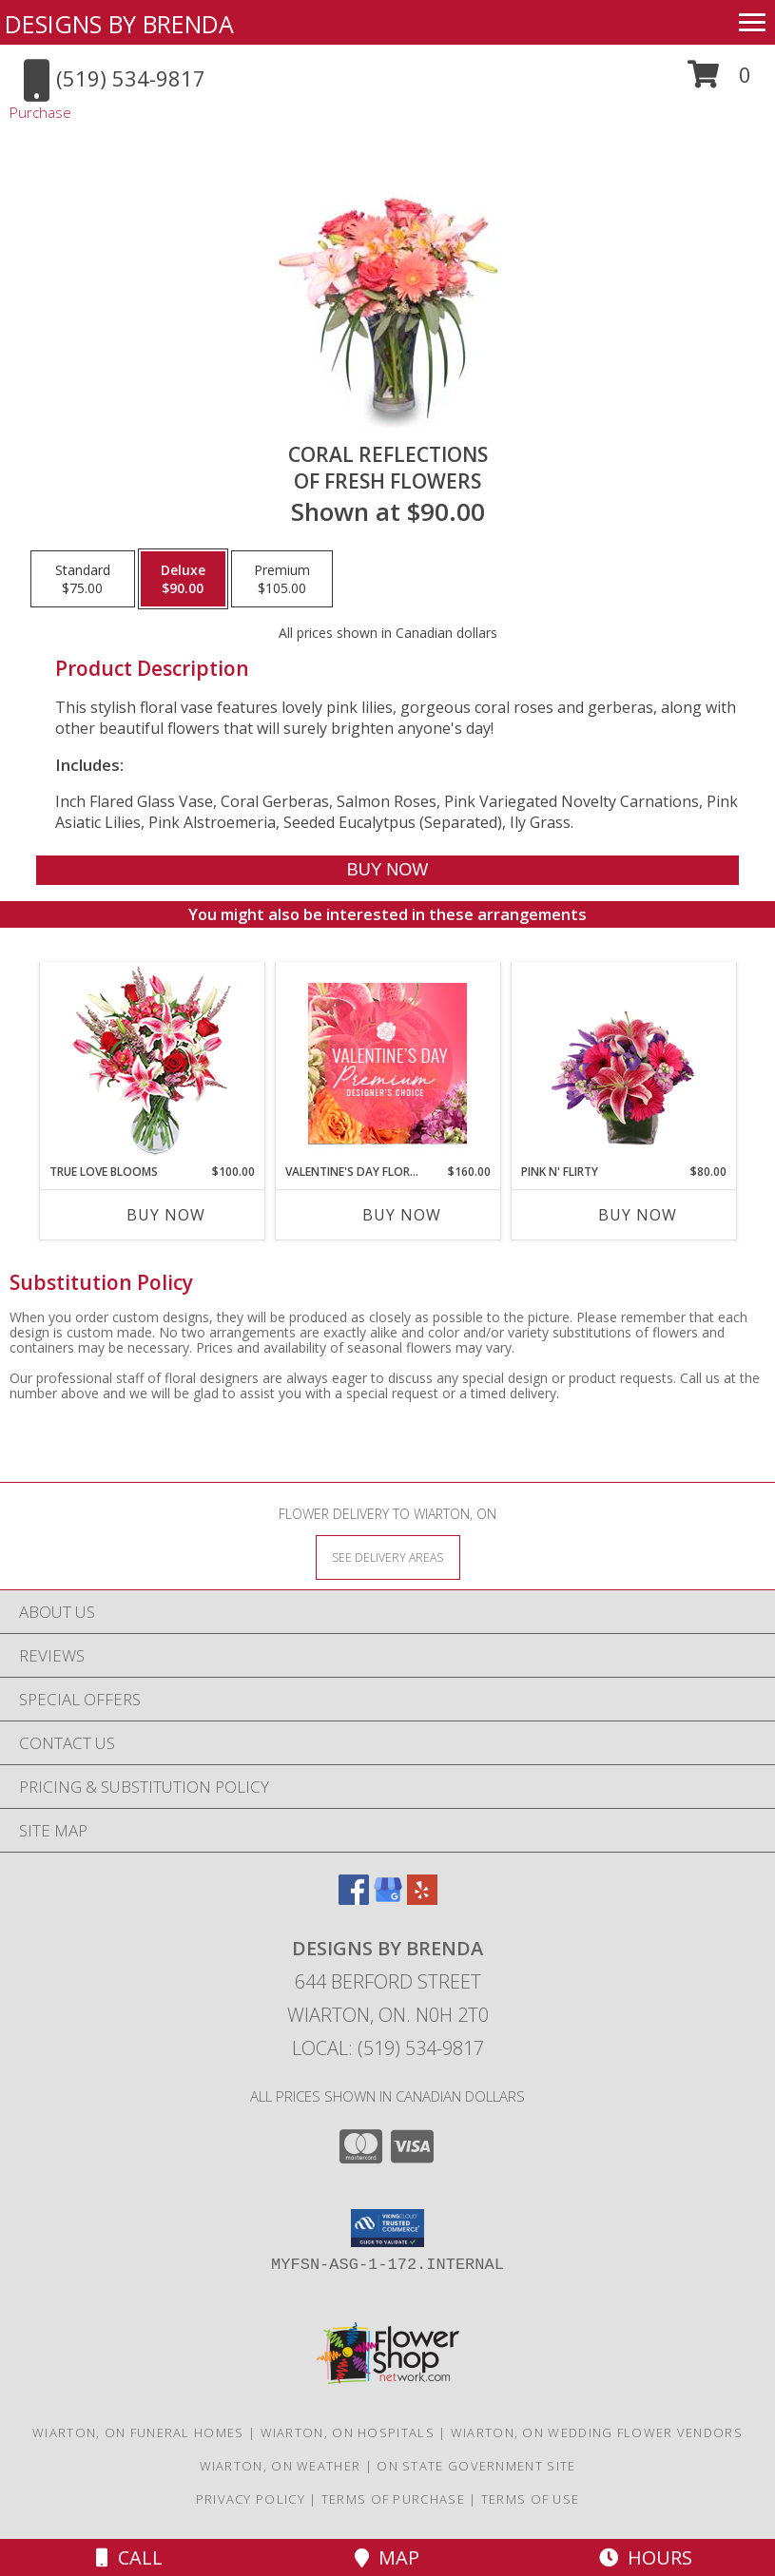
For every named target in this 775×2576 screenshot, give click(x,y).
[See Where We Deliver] (388, 1557)
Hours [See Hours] (645, 2557)
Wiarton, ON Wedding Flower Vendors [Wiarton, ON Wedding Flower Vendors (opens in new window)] (597, 2432)
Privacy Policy (250, 2499)
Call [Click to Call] (129, 2557)
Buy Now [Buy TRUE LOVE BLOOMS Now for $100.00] (165, 1214)
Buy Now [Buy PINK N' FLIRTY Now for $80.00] (637, 1214)
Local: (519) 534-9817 (388, 2048)
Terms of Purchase (393, 2499)
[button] (719, 81)
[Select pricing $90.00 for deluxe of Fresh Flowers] (183, 578)
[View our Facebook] (354, 1899)
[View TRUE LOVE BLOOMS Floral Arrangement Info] (151, 1063)
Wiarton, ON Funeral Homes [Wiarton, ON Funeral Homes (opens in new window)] (138, 2432)
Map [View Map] (387, 2557)
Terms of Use (530, 2499)
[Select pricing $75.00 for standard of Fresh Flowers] (82, 578)
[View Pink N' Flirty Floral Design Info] (623, 1063)
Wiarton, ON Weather (280, 2465)
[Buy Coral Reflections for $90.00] (387, 870)
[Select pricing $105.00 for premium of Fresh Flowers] (282, 578)
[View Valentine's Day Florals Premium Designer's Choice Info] (387, 1063)
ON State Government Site (476, 2465)
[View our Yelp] (422, 1899)
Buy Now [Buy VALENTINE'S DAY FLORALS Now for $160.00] (401, 1214)
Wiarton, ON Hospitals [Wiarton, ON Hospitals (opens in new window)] (348, 2432)
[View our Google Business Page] (388, 1899)
